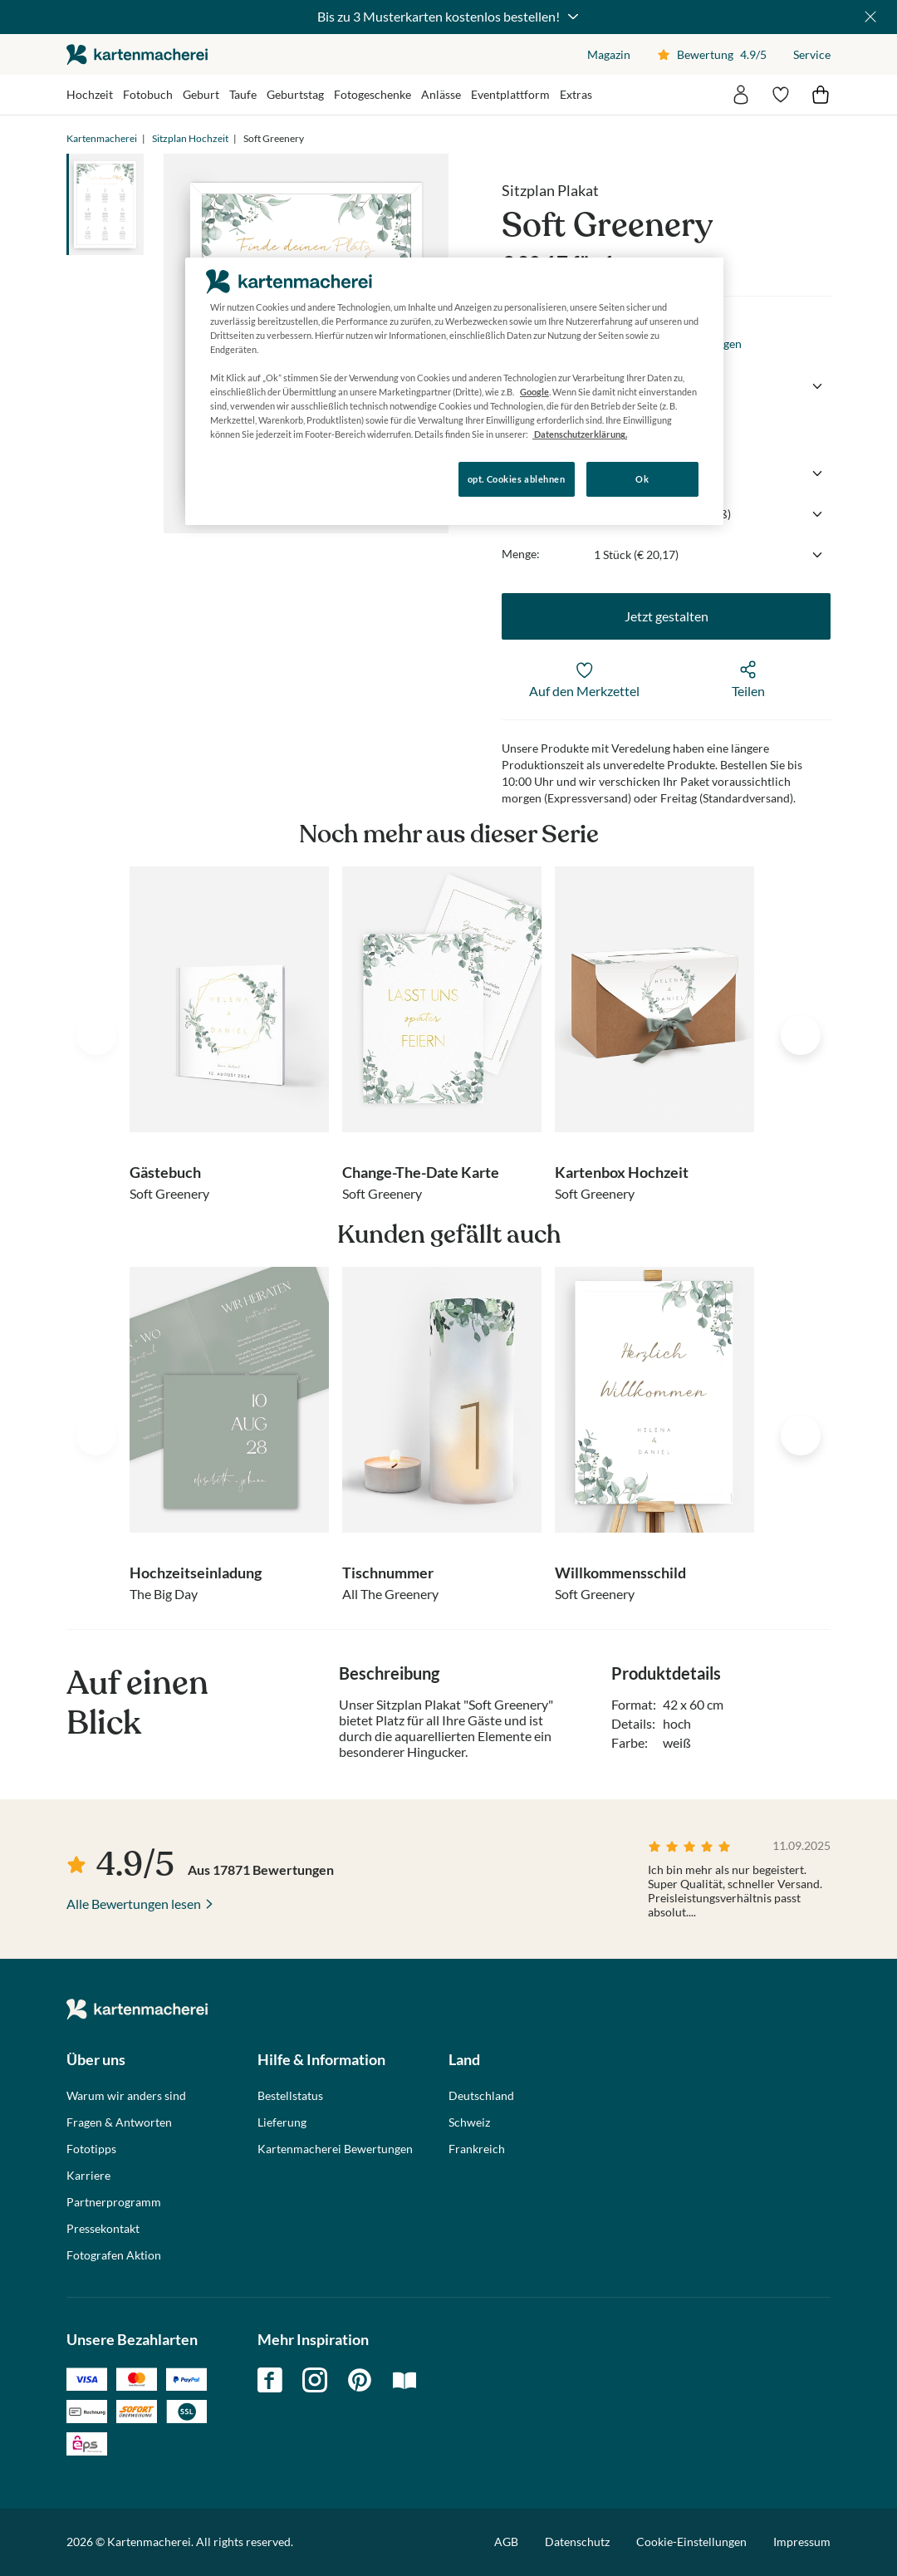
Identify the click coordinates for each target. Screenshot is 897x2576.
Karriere (88, 2175)
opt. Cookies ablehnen (517, 478)
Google (534, 391)
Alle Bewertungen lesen (133, 1903)
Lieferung (281, 2122)
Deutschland (481, 2096)
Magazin (608, 54)
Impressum (802, 2541)
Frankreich (476, 2149)
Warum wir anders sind (126, 2096)
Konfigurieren (242, 478)
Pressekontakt (103, 2228)
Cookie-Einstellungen (691, 2542)
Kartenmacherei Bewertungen (335, 2149)
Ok (642, 478)
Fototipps (91, 2149)
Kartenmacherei (101, 138)
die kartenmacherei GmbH (137, 54)
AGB (506, 2541)
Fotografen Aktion (113, 2255)
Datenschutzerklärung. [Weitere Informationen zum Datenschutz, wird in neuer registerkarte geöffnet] (579, 434)
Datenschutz (577, 2541)
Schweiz (469, 2122)
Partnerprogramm (113, 2202)
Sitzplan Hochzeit (190, 138)
